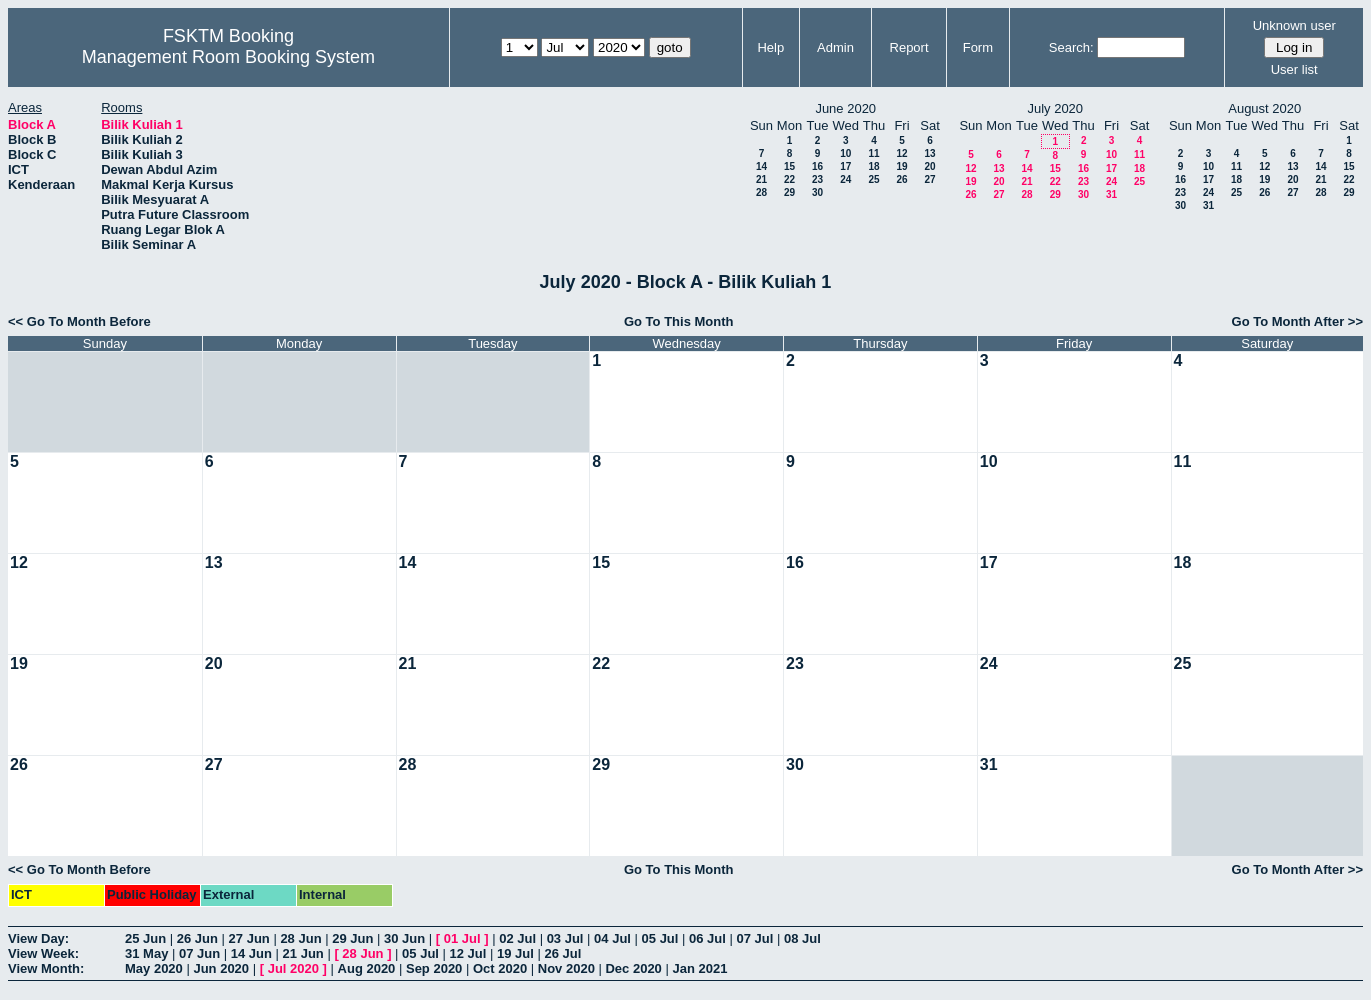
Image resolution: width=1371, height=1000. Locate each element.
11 (873, 153)
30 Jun (404, 938)
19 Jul (515, 953)
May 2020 (154, 968)
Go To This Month (679, 321)
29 (789, 192)
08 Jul (802, 938)
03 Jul (565, 938)
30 (817, 192)
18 (873, 166)
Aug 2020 (367, 968)
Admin (835, 47)
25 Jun (145, 938)
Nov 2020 (566, 968)
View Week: (43, 953)
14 (761, 166)
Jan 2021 (699, 968)
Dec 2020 (633, 968)
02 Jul (517, 938)
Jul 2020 (293, 968)
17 (845, 166)
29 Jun (352, 938)
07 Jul (755, 938)
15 (789, 166)
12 (901, 153)
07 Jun (199, 953)
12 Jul (468, 953)
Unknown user (1294, 25)
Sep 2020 (434, 968)
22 (789, 179)
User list (1294, 69)
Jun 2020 (221, 968)
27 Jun (249, 938)
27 (929, 179)
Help (770, 47)
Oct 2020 (500, 968)
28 (761, 192)
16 (817, 166)
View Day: (38, 938)
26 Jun (197, 938)
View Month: (46, 968)
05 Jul (660, 938)
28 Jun (300, 938)
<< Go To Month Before (79, 321)
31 (1111, 194)
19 (901, 166)
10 (845, 153)
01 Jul (462, 938)
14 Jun (251, 953)
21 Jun (303, 953)
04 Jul (612, 938)
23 (817, 179)
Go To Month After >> (1297, 321)
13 (929, 153)
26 (901, 179)
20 (929, 166)
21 (761, 179)
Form (978, 47)
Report (909, 47)
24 (845, 179)
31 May (146, 953)
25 (873, 179)
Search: (1071, 47)
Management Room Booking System (228, 57)
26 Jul (562, 953)
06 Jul (707, 938)
